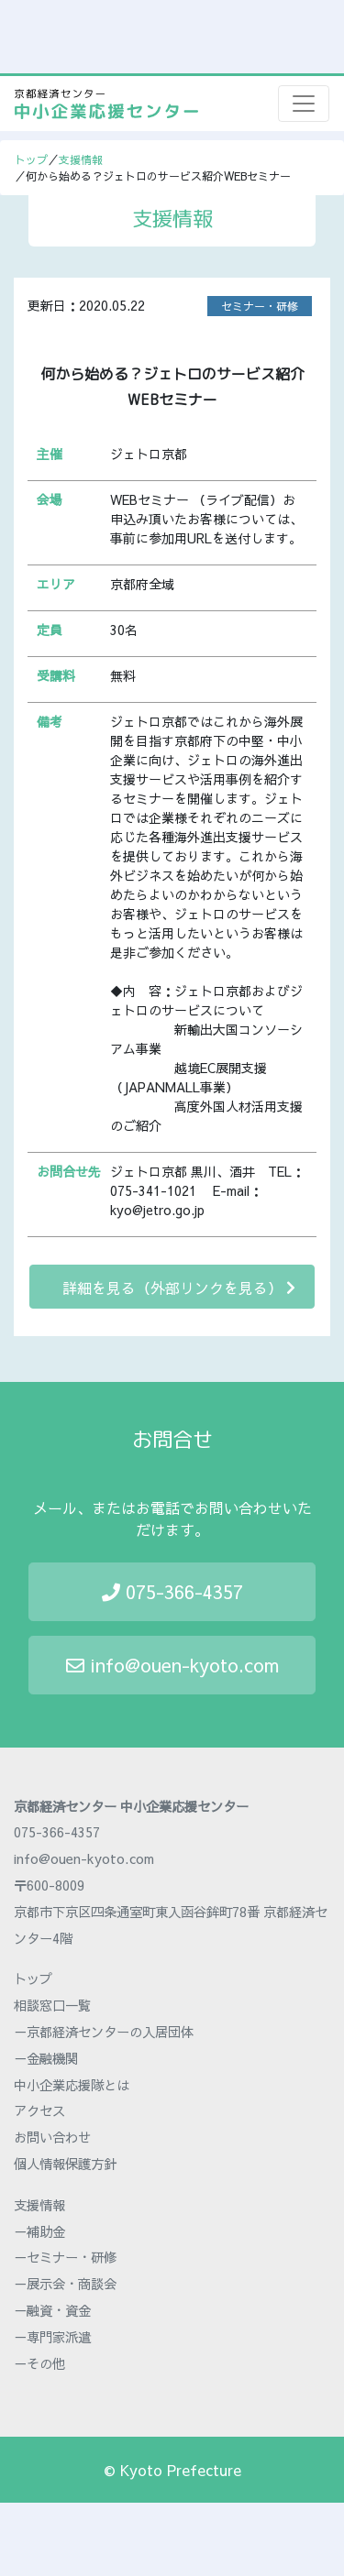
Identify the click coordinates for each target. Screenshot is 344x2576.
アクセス (39, 2110)
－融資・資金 (52, 2310)
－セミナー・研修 (65, 2257)
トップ (31, 159)
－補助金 (39, 2231)
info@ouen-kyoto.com (172, 1664)
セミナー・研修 (259, 306)
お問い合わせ (52, 2137)
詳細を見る (178, 1287)
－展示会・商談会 (65, 2284)
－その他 (39, 2363)
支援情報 (81, 159)
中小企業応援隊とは (71, 2085)
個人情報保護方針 (65, 2163)
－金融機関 (46, 2058)
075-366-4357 (172, 1591)
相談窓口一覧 (52, 2005)
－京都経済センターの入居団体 (104, 2031)
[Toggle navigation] (303, 103)
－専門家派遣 (52, 2337)
